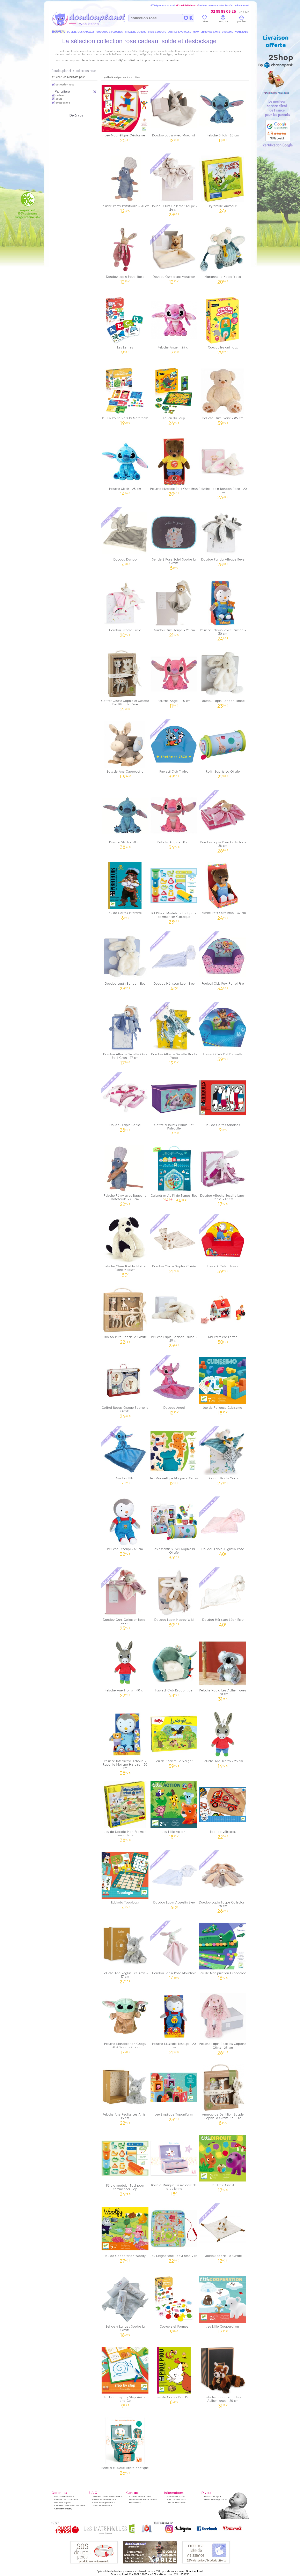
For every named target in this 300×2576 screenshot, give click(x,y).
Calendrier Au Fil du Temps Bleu (173, 1172)
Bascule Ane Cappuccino (125, 748)
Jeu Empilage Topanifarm (173, 2091)
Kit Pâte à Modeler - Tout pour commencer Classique (173, 891)
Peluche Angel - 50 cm (173, 819)
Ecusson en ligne (212, 2496)
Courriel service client (140, 2496)
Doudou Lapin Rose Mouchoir (173, 1950)
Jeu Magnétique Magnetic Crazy (173, 1455)
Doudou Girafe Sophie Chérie (173, 1243)
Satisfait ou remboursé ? (104, 2499)
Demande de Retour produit (143, 2499)
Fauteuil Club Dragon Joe (173, 1667)
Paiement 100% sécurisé (66, 2499)
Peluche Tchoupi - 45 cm (125, 1526)
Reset (95, 91)
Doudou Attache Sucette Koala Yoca (173, 1033)
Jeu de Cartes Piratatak (125, 889)
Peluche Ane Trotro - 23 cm (222, 1738)
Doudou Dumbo (125, 536)
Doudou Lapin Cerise (125, 1101)
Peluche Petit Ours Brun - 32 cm (222, 889)
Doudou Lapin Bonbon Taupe (222, 677)
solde (59, 99)
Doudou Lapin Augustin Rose (222, 1526)
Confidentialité (61, 2509)
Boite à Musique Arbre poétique (125, 2444)
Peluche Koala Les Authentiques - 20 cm (222, 1669)
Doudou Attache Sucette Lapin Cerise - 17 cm (222, 1174)
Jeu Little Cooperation (222, 2303)
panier (241, 19)
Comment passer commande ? (107, 2496)
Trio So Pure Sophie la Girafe (125, 1313)
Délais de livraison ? (102, 2505)
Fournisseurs (135, 2502)
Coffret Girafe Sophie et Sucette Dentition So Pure (125, 679)
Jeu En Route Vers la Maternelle (125, 395)
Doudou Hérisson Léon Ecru (222, 1596)
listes (204, 19)
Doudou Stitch (125, 1455)
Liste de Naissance (176, 2502)
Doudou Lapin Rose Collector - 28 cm (222, 821)
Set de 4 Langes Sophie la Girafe (125, 2305)
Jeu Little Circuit (222, 2162)
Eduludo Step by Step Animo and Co (125, 2376)
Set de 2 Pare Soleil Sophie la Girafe (173, 538)
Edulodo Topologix (125, 1879)
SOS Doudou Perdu (176, 2499)
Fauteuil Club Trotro (173, 748)
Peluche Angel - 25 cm (173, 324)
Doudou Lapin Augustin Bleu (173, 1879)
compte (223, 19)
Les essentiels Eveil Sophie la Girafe (173, 1528)
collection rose (86, 70)
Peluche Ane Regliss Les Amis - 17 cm (125, 1952)
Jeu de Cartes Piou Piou (173, 2374)
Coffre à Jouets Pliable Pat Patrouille (173, 1103)
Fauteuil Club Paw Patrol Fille (222, 960)
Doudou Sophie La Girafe (222, 2232)
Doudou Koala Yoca (222, 1455)
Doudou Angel (173, 1384)
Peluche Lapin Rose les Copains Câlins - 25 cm (222, 2022)
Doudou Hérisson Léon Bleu (173, 960)
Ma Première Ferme (222, 1313)
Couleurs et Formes (173, 2303)
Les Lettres (125, 324)
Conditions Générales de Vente (69, 2505)
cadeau (60, 95)
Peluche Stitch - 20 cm (222, 112)
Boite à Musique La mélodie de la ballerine (173, 2164)
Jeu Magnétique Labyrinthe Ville (173, 2232)
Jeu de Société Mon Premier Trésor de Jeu (125, 1810)
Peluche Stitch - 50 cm (125, 819)
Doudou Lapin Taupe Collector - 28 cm (222, 1881)
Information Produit (176, 2496)
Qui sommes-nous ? (64, 2496)
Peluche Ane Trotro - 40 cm (125, 1667)
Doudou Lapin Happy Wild (173, 1596)
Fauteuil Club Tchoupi (222, 1243)
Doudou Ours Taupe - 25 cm (173, 607)
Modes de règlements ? (103, 2502)
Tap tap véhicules (222, 1808)
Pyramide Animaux (222, 183)
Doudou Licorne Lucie (125, 607)
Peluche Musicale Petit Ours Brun (173, 465)
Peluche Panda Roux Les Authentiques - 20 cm (222, 2376)
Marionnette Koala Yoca (222, 253)
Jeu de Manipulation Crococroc (222, 1950)
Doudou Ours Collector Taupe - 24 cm (173, 185)
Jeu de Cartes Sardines (222, 1101)
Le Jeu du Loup (173, 395)
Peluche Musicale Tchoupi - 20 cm (173, 2022)
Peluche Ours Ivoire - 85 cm (222, 395)
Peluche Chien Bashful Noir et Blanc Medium (125, 1245)
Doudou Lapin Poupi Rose (125, 253)
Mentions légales (62, 2502)
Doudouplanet (61, 70)
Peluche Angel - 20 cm (173, 677)
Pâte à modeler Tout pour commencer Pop (125, 2164)
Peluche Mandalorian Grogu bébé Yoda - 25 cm (125, 2022)
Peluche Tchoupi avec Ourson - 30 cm (222, 609)
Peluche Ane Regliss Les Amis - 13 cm (125, 2093)
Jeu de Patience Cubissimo (222, 1384)
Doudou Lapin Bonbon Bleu (125, 960)
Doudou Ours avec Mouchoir (173, 253)
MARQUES (241, 31)
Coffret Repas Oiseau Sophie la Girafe (125, 1386)
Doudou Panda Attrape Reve (222, 536)
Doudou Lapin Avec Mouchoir (173, 112)
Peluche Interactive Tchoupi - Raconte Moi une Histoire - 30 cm (125, 1741)
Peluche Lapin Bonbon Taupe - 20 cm (173, 1315)
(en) (70, 2509)
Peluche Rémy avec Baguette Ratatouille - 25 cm (125, 1174)
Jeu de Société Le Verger (173, 1738)
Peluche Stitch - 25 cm (125, 465)
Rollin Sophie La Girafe (222, 748)
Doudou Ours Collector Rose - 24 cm (125, 1598)
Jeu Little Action (173, 1808)
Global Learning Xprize (215, 2499)
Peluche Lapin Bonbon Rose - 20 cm (222, 467)
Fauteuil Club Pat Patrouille (222, 1031)
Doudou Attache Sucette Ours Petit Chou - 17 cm (125, 1033)
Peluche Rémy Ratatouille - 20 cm (125, 183)
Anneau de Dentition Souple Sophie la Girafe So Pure (222, 2093)
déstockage (63, 102)
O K (188, 18)
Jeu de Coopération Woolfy (125, 2232)
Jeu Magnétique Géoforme (125, 112)
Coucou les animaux (222, 324)
